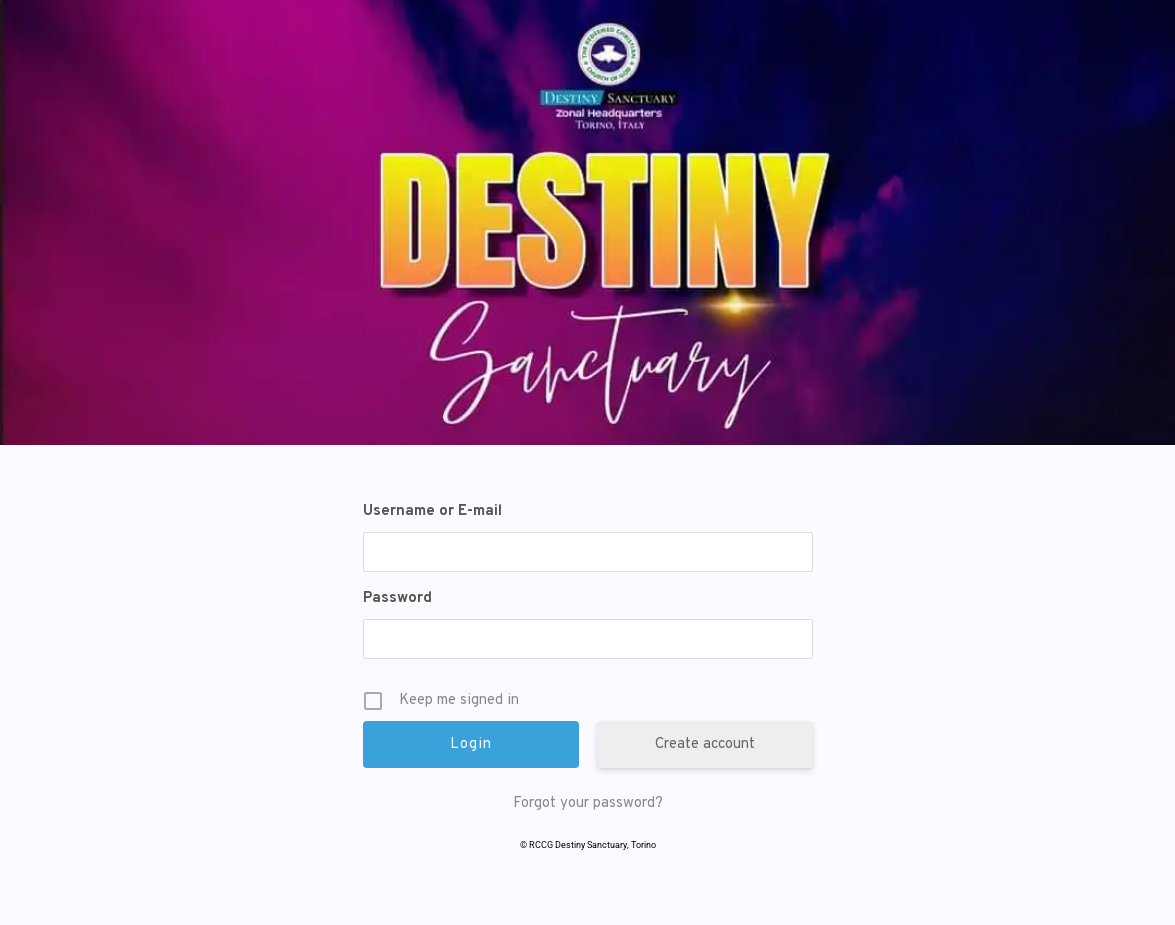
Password (397, 598)
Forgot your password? (588, 803)
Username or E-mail (432, 511)
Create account (705, 744)
